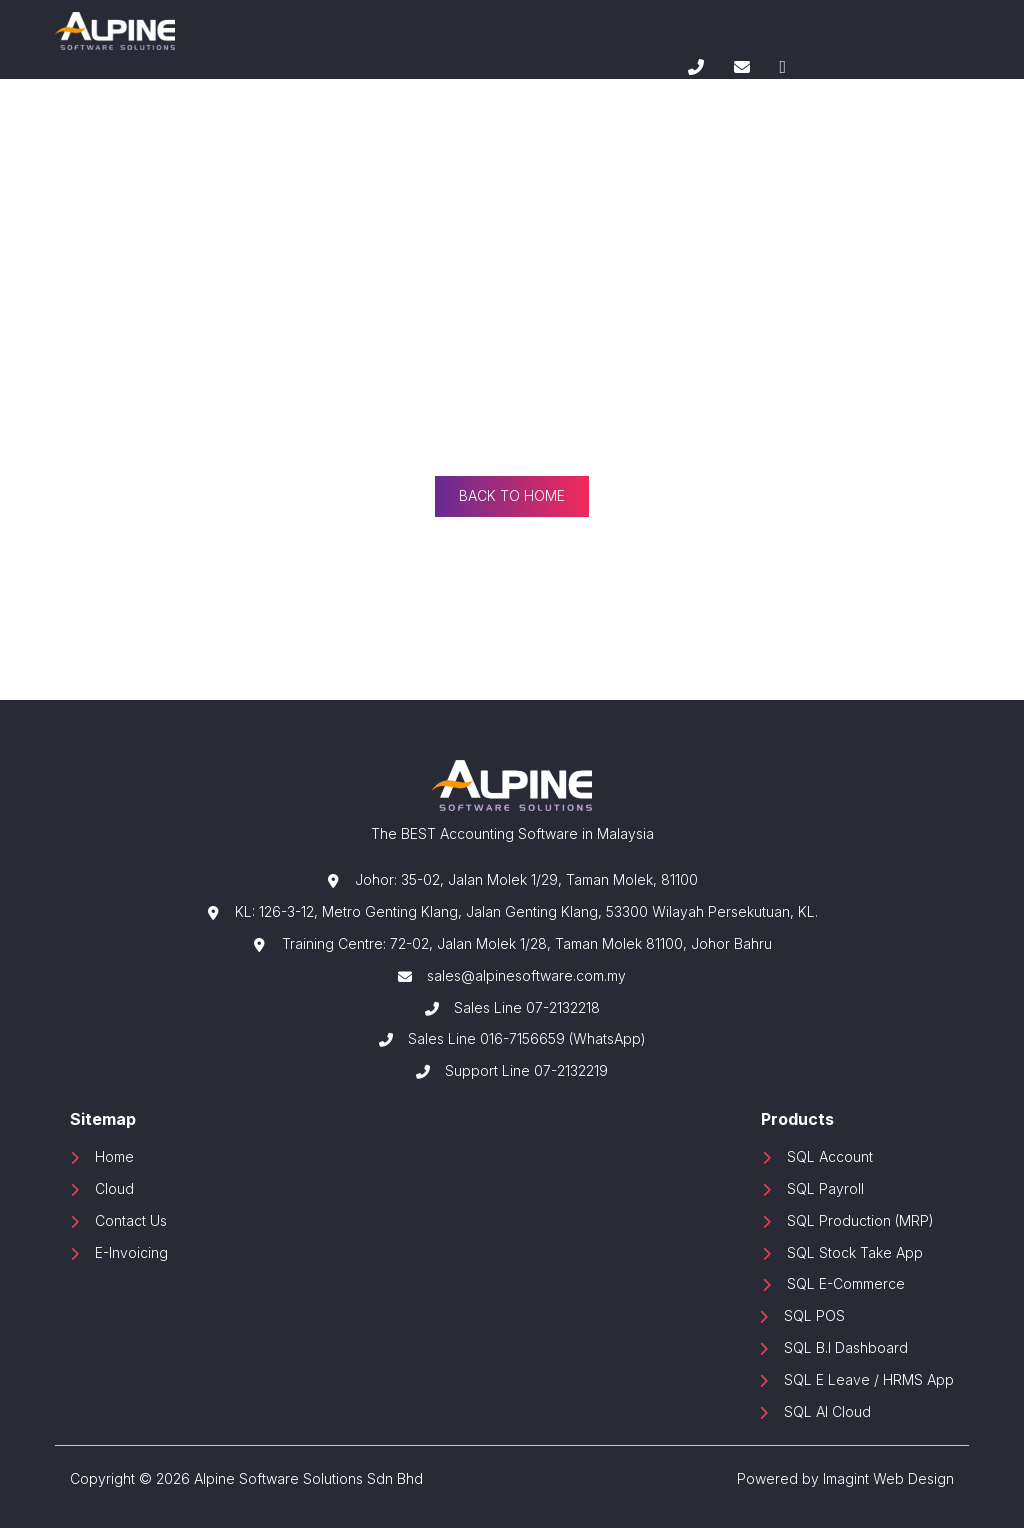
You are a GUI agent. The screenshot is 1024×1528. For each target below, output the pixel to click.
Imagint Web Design (888, 1478)
